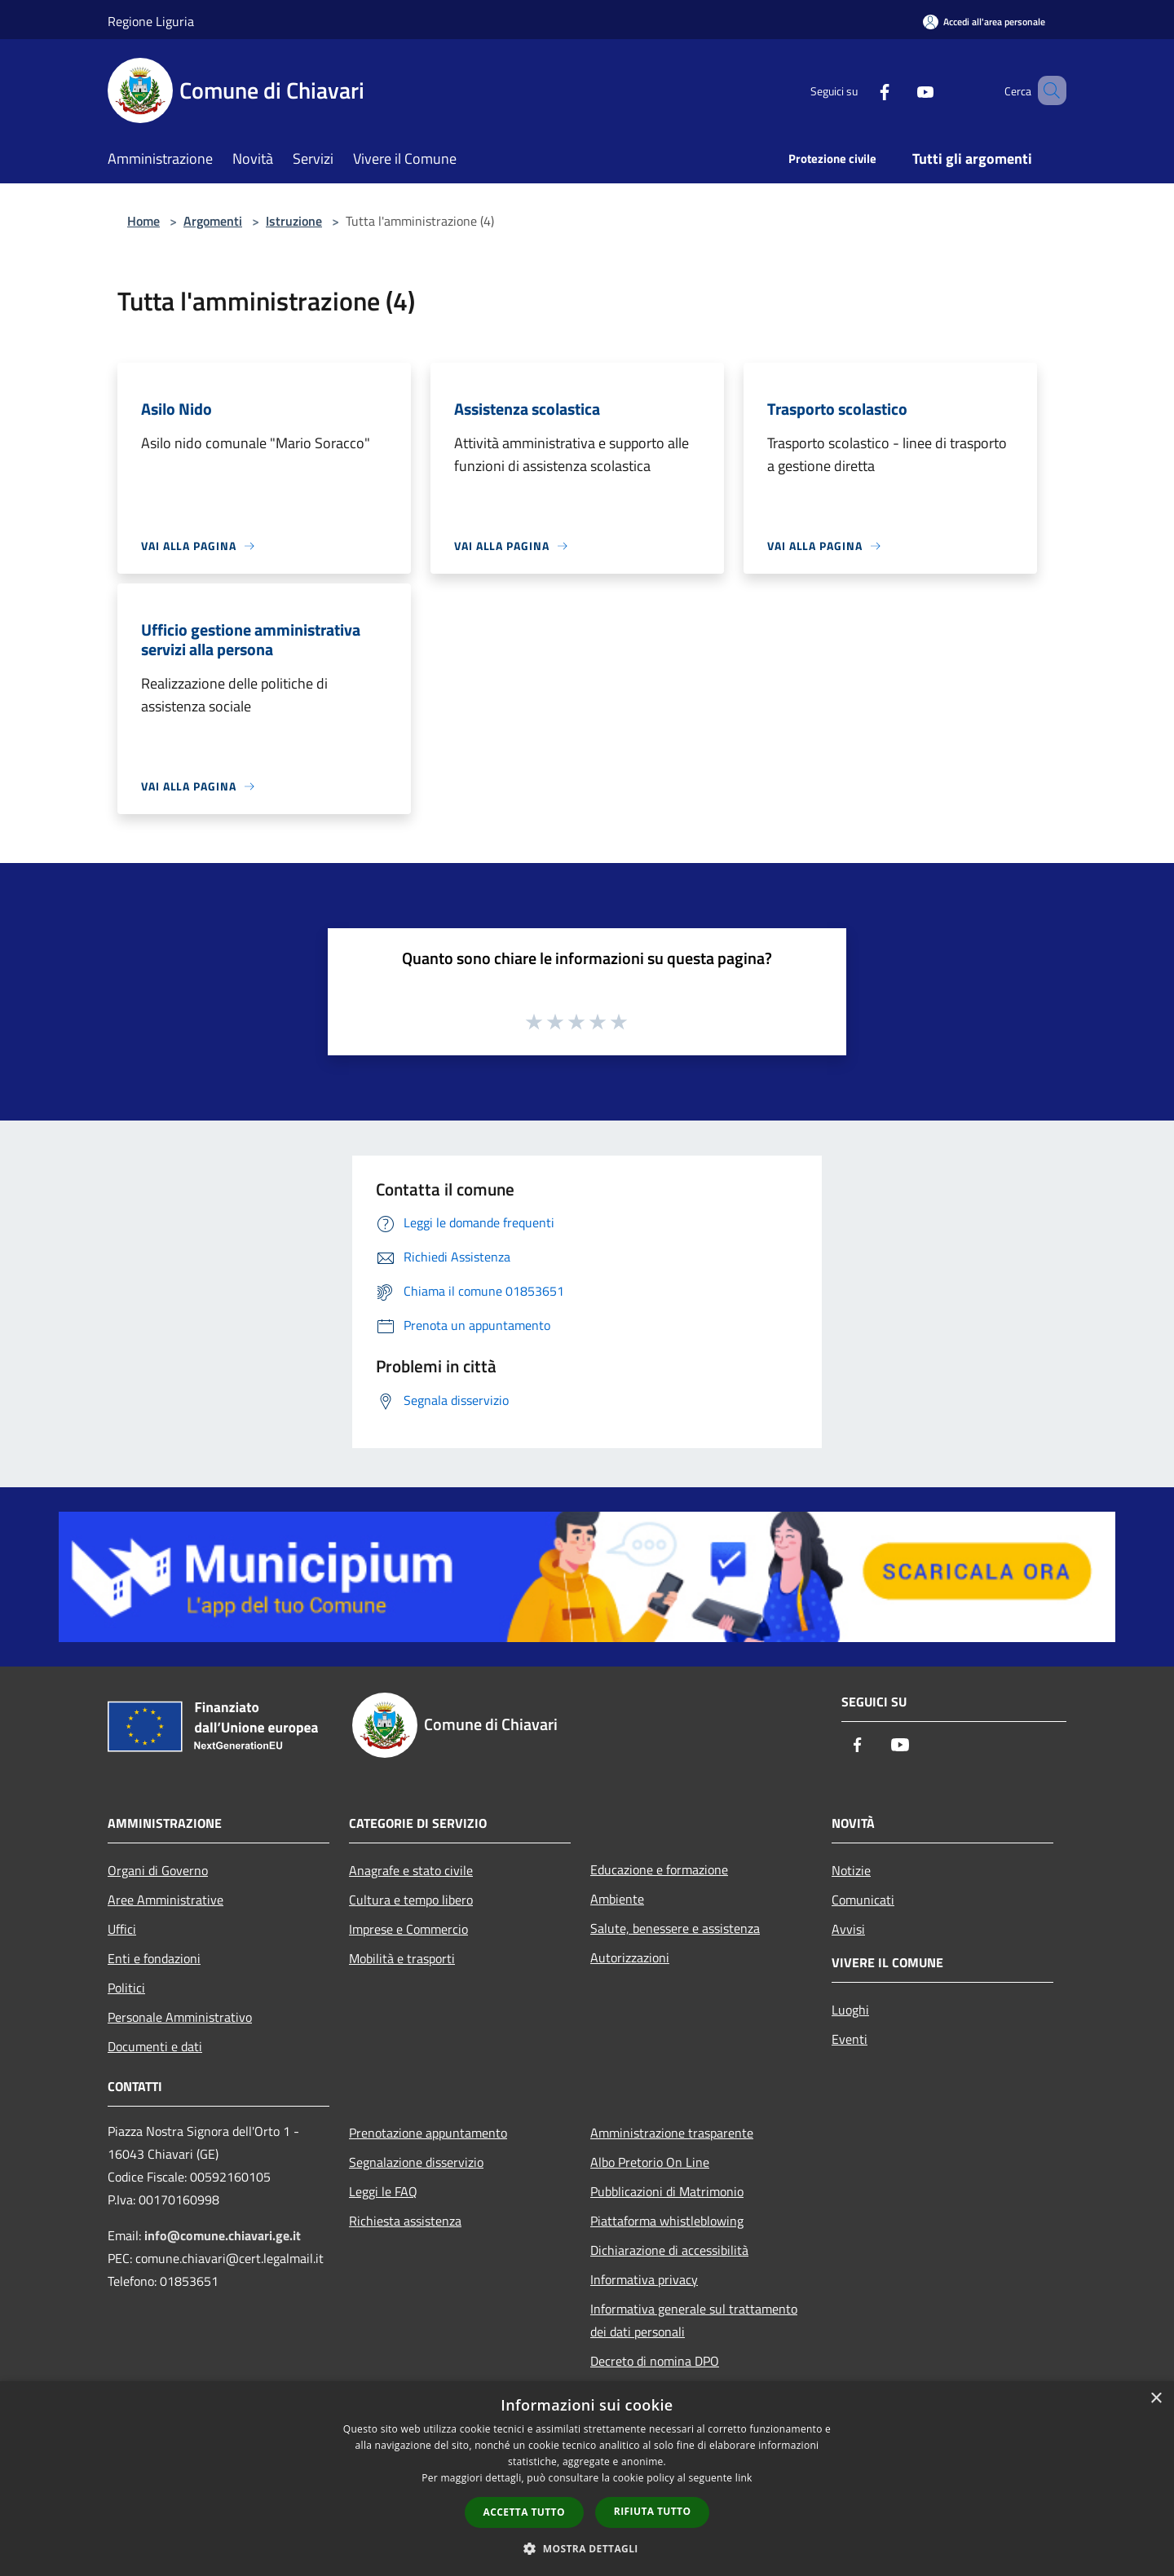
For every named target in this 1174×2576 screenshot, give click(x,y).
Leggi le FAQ (383, 2191)
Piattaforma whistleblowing (667, 2220)
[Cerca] (1046, 90)
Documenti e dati (155, 2046)
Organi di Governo (158, 1870)
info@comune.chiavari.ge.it (222, 2235)
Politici (126, 1987)
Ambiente (617, 1899)
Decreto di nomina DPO (654, 2361)
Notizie (851, 1870)
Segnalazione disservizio (416, 2162)
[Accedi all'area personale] (984, 21)
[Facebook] (861, 90)
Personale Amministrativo (180, 2017)
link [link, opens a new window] (744, 2478)
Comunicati (863, 1899)
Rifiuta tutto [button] (652, 2511)
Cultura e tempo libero (411, 1899)
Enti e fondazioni (154, 1958)
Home (143, 221)
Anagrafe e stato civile (411, 1870)
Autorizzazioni (629, 1957)
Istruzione (294, 221)
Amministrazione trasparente (671, 2132)
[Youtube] (901, 90)
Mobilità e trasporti (402, 1958)
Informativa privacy (644, 2279)
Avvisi (848, 1929)
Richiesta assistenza (405, 2220)
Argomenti (212, 221)
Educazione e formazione (659, 1869)
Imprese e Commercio (408, 1929)
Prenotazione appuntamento (428, 2132)
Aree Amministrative (165, 1899)
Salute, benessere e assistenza (675, 1928)
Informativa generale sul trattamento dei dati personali (693, 2320)
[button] (587, 2548)
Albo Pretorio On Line (649, 2162)
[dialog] (587, 2478)
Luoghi (850, 2009)
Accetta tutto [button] (524, 2512)
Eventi (849, 2039)
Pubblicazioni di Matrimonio (667, 2191)
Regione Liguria (151, 21)
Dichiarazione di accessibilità (669, 2250)
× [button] (1156, 2399)
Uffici (122, 1929)
